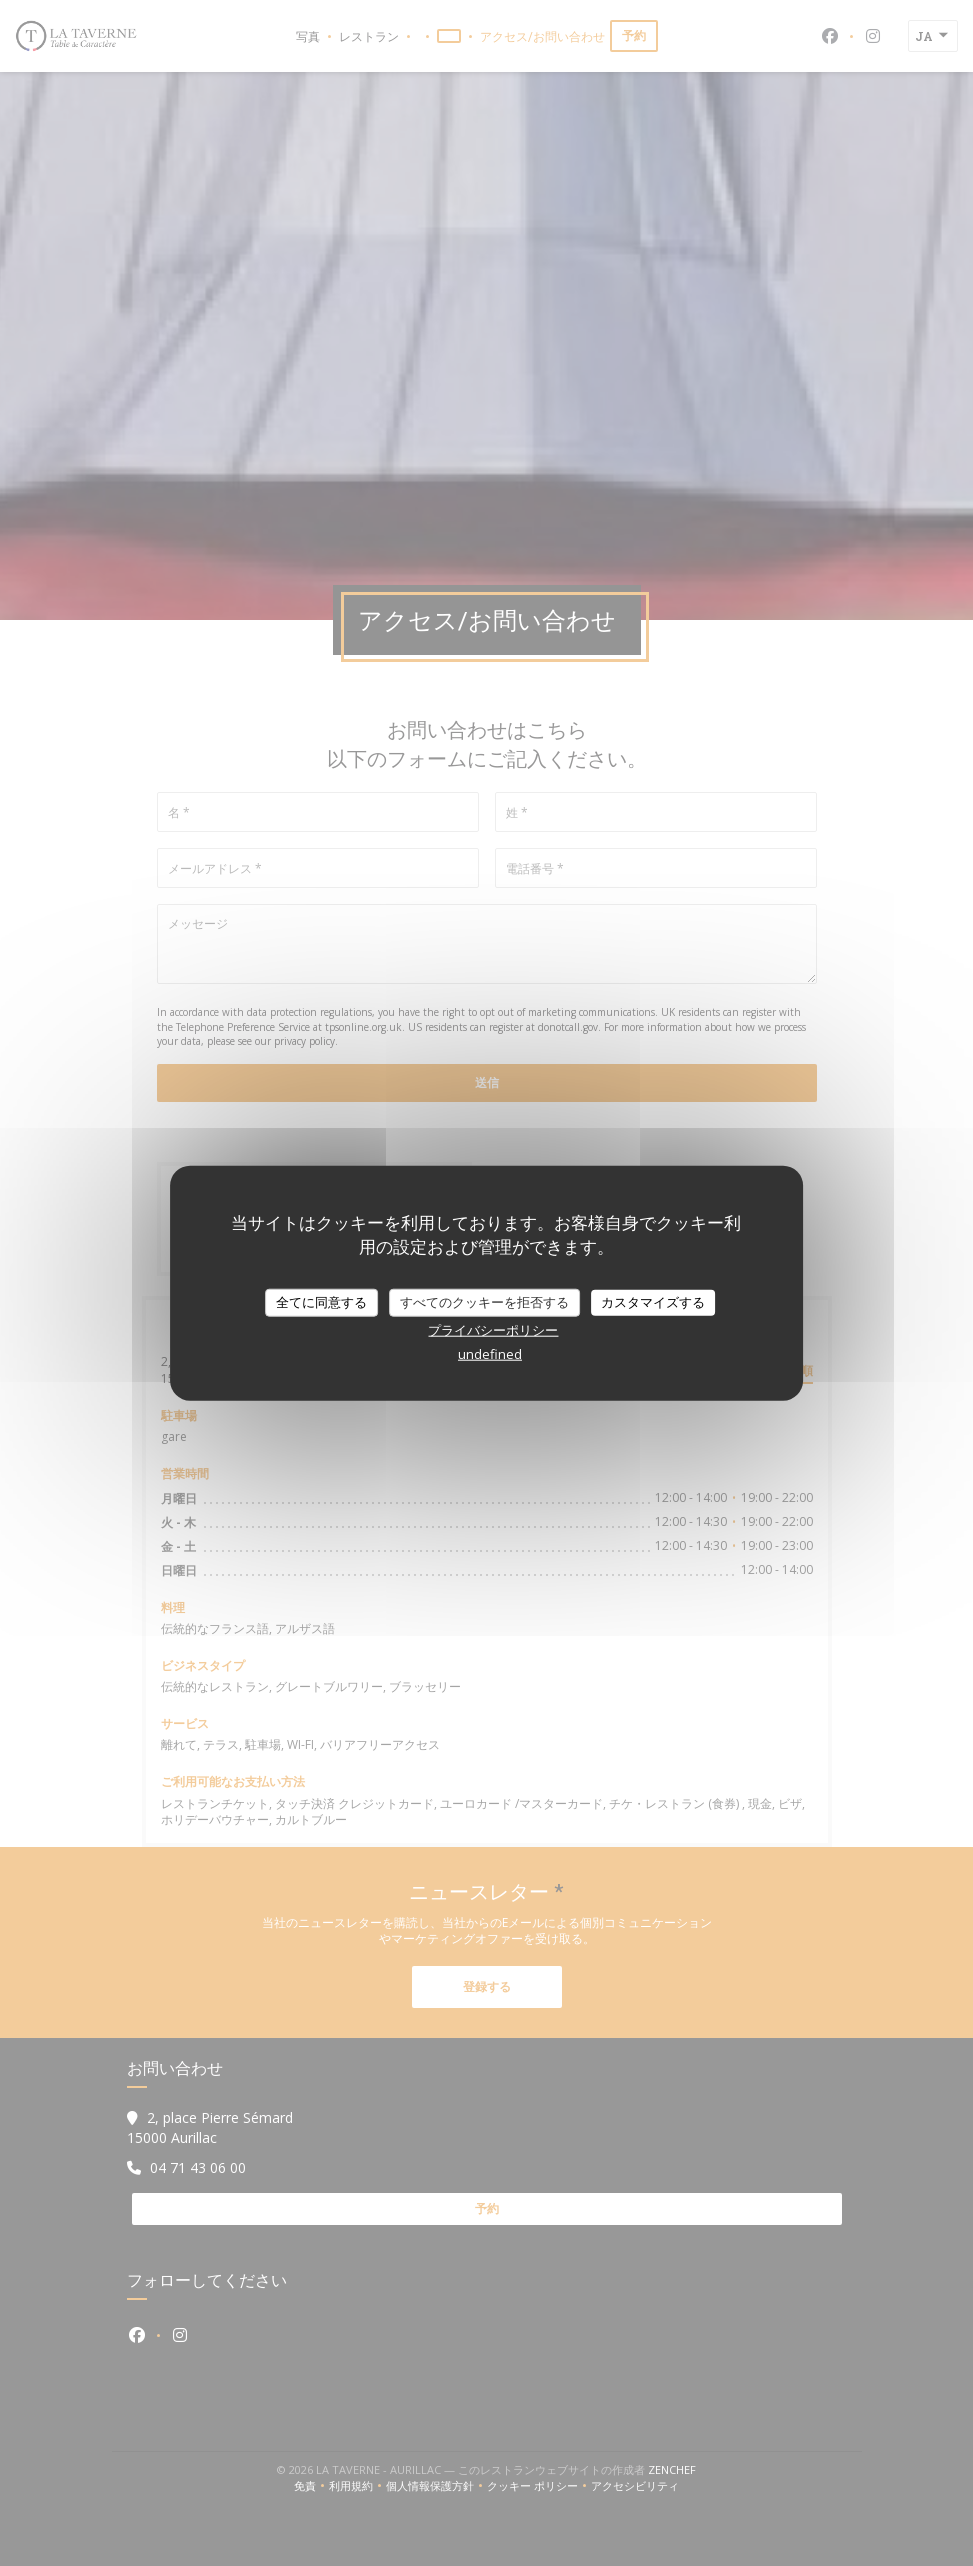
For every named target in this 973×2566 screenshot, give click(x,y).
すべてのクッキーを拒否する (484, 1302)
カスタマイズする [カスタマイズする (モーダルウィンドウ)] (653, 1302)
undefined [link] (490, 1353)
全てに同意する (321, 1302)
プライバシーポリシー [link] (493, 1329)
